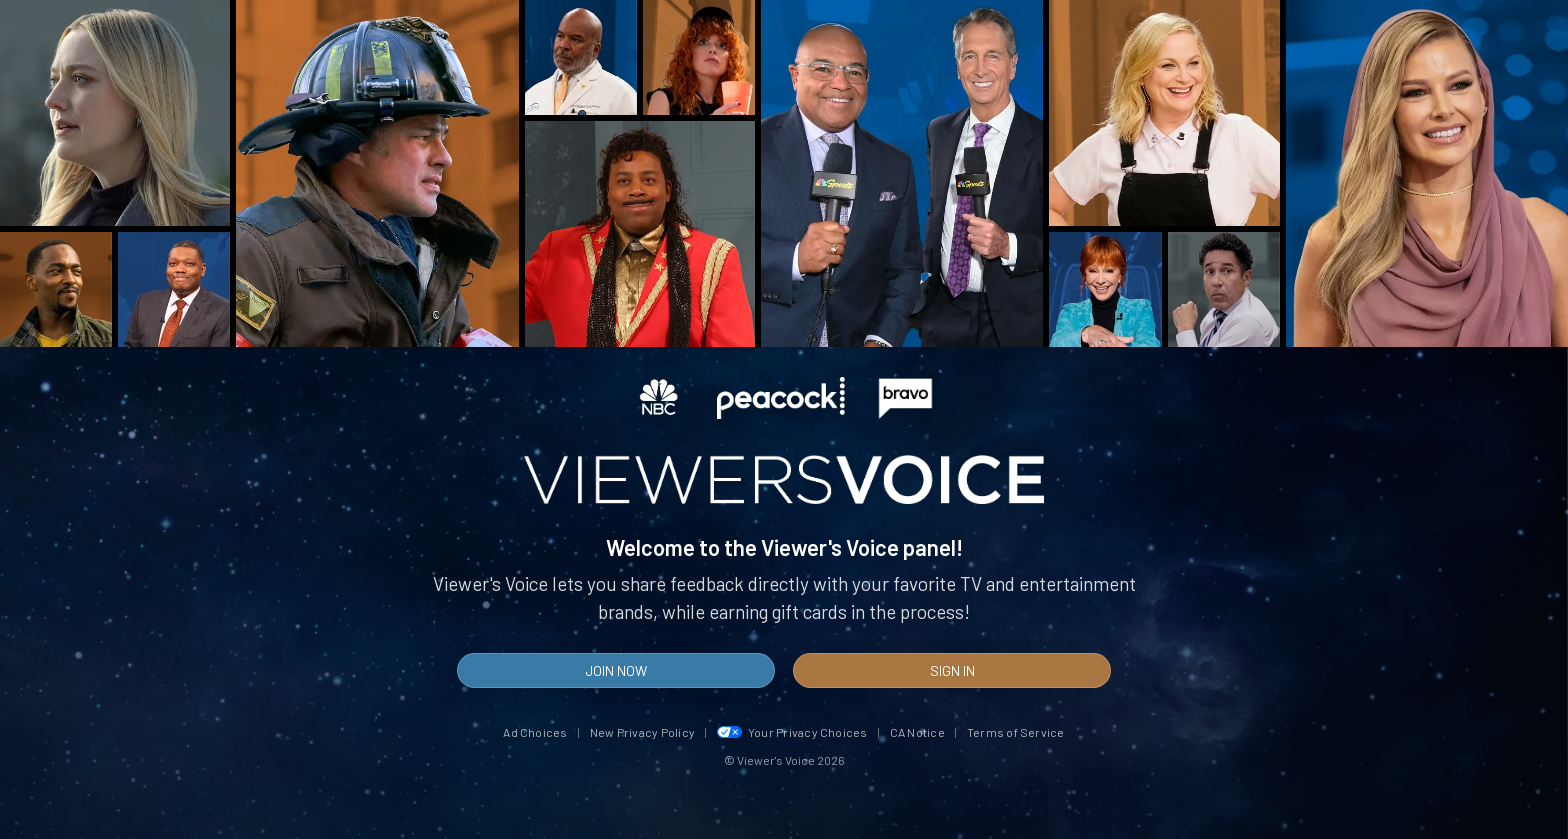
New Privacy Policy (642, 732)
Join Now (616, 670)
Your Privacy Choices (792, 732)
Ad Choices (535, 732)
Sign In (952, 670)
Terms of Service (1016, 732)
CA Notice (917, 732)
